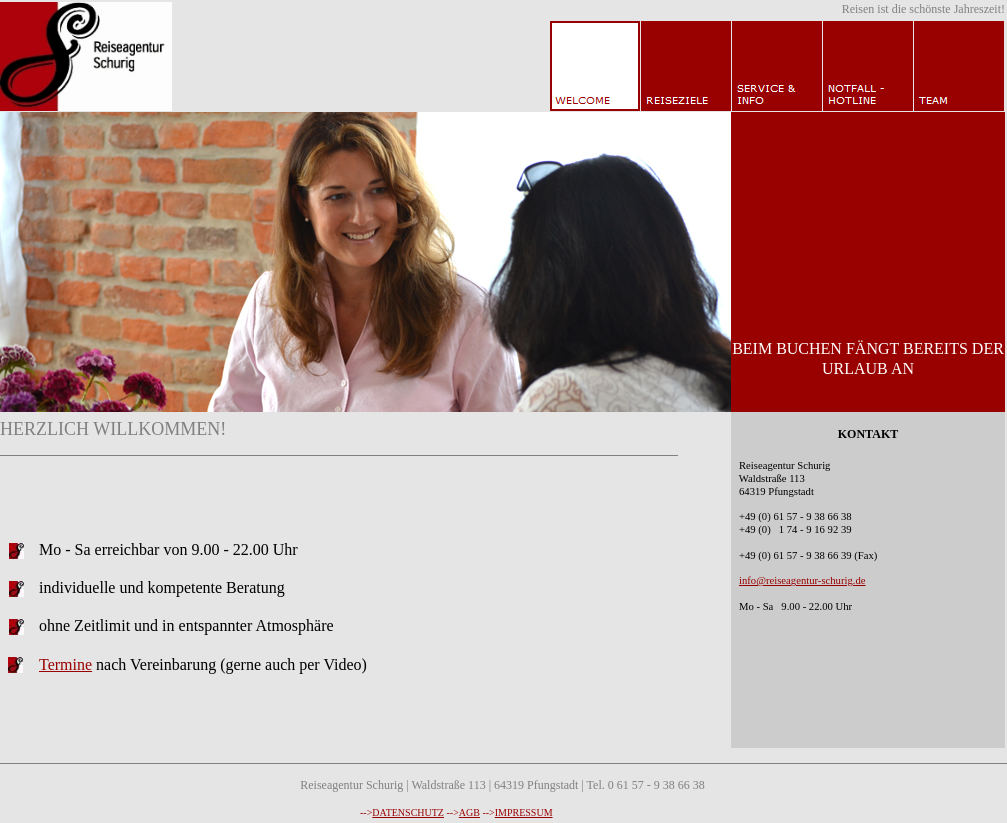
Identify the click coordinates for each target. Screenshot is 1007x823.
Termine (65, 664)
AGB (469, 812)
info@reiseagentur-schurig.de (802, 580)
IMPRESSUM (524, 812)
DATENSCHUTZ (408, 812)
